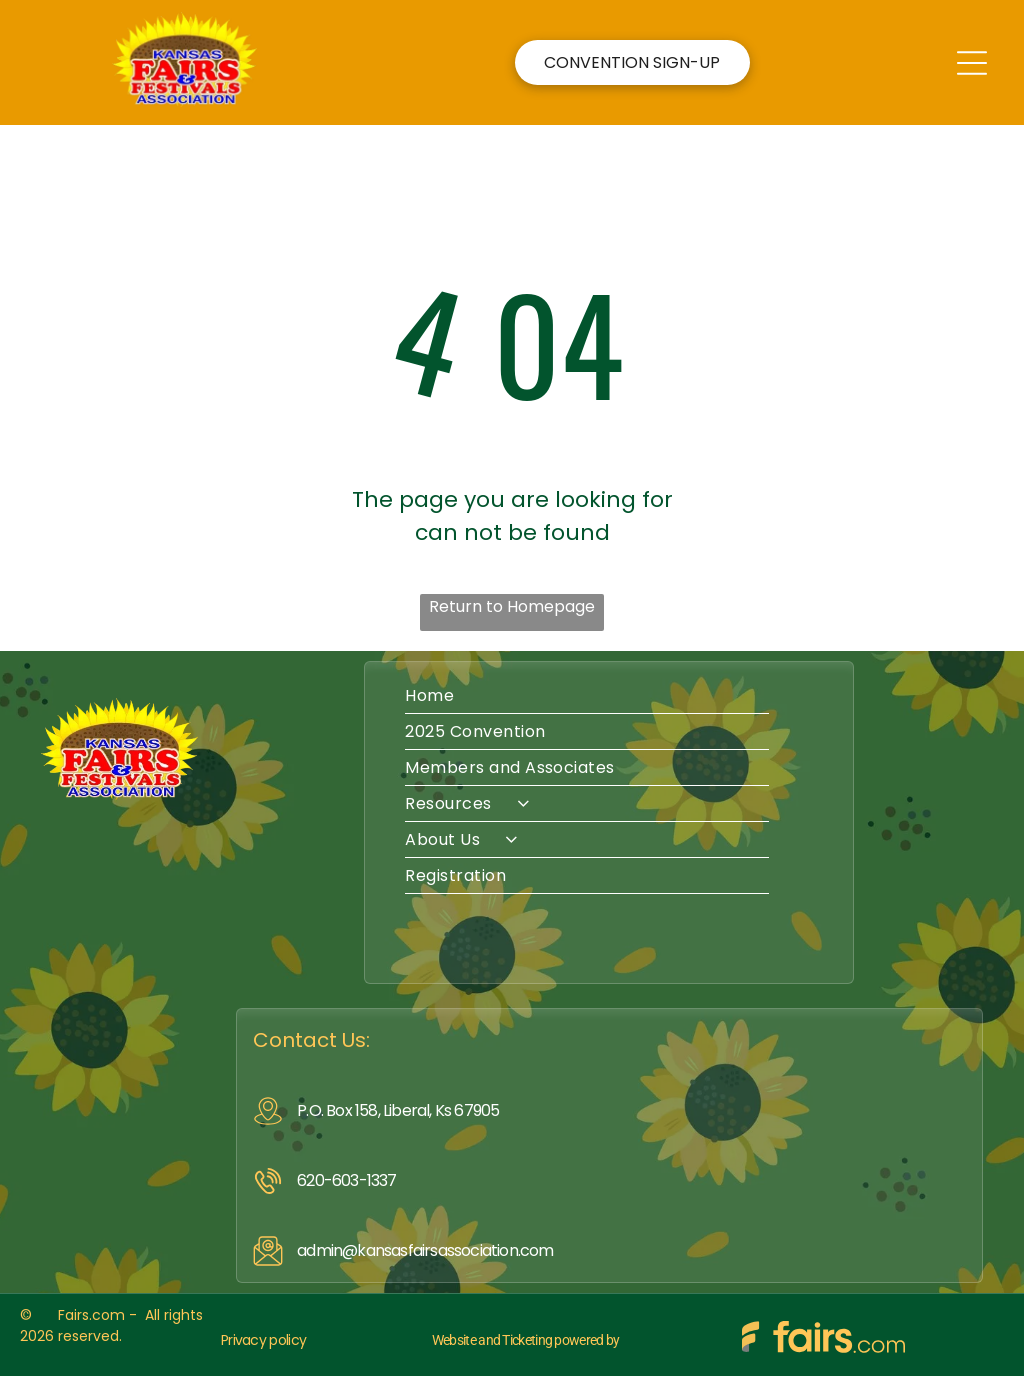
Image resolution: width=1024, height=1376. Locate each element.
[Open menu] (972, 63)
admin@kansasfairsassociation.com (425, 1250)
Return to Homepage (512, 606)
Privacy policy (263, 1340)
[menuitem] (609, 696)
